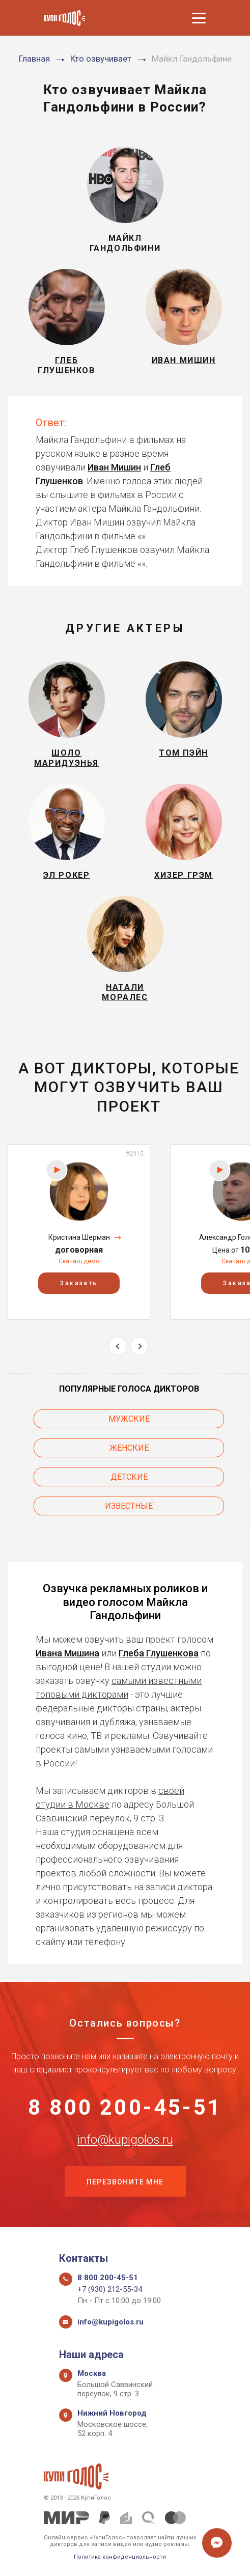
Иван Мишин (114, 467)
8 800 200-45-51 (125, 2107)
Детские (129, 1477)
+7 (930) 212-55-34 (109, 2289)
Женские (129, 1448)
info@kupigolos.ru (125, 2140)
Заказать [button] (78, 1283)
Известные (129, 1506)
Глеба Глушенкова (159, 1653)
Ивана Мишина (67, 1653)
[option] (79, 1232)
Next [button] (139, 1346)
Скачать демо (79, 1261)
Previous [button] (117, 1346)
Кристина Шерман (79, 1237)
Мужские (129, 1419)
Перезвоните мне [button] (125, 2182)
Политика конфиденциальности (120, 2557)
